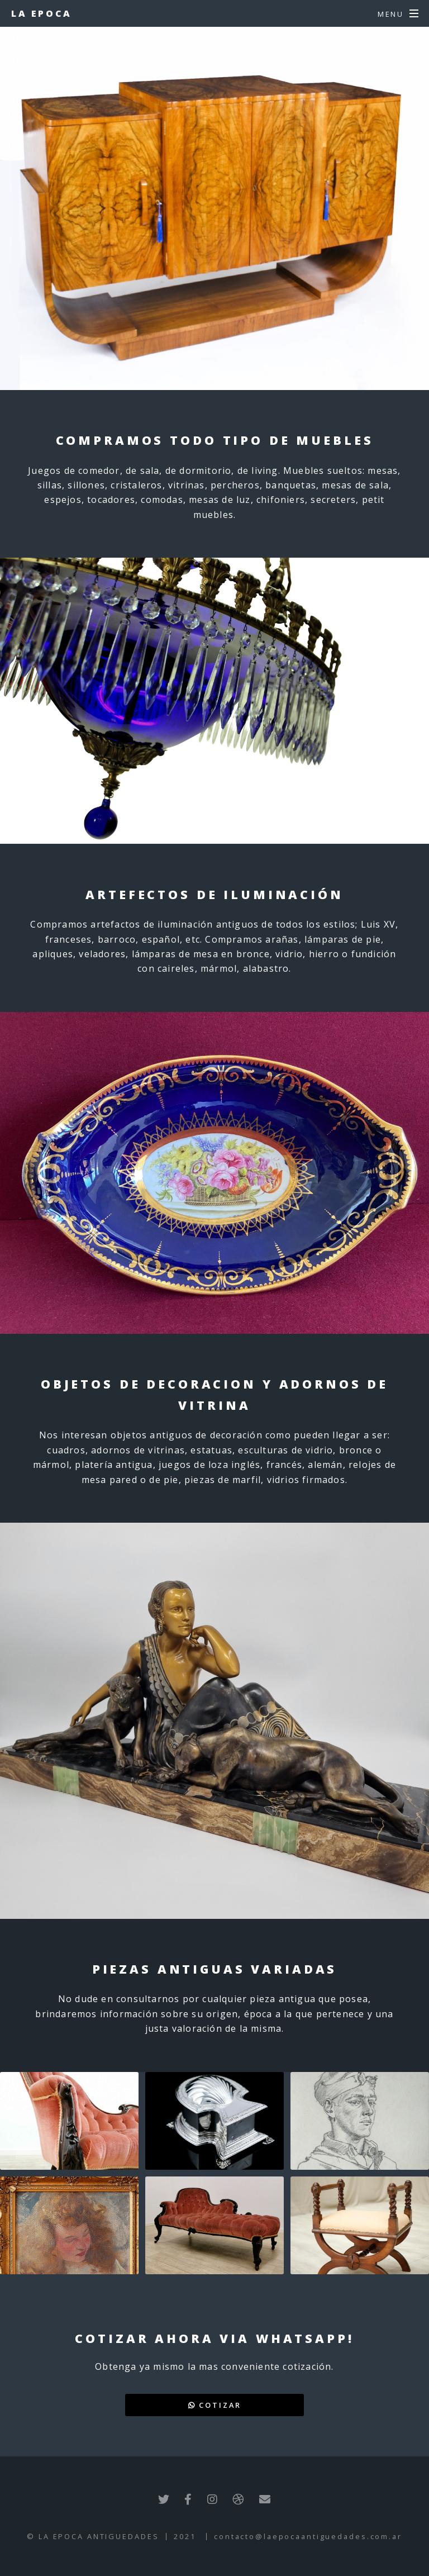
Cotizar (214, 2405)
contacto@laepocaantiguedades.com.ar (308, 2536)
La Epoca (41, 13)
